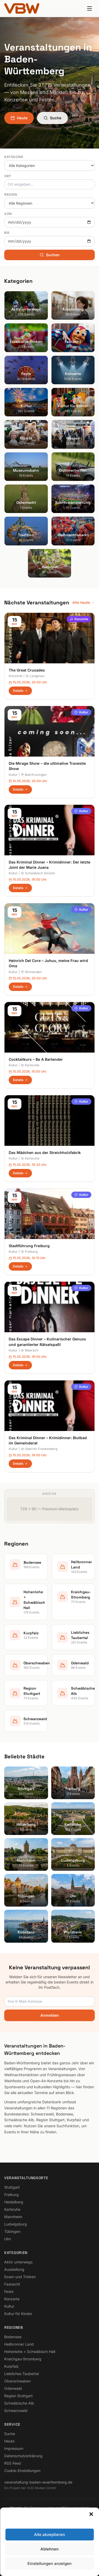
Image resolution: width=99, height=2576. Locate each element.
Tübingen (12, 2231)
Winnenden (31, 972)
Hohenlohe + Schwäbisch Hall (29, 2351)
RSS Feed (12, 2463)
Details (20, 691)
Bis (7, 233)
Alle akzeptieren (49, 2534)
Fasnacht (12, 2284)
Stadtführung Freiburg (29, 1245)
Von (8, 214)
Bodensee (12, 2337)
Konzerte (79, 619)
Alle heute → (83, 602)
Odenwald (13, 2388)
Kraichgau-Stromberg (22, 2359)
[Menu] (89, 8)
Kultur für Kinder (18, 2313)
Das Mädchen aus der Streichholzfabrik (45, 1152)
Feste (8, 2291)
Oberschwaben (17, 2381)
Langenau (35, 676)
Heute (19, 118)
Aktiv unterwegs (18, 2262)
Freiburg (29, 1252)
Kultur (81, 712)
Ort (7, 176)
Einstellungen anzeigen (49, 2563)
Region (10, 194)
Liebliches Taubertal (21, 2373)
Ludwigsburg (15, 2224)
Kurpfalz (11, 2366)
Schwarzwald (15, 2410)
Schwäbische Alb (19, 2403)
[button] (91, 2514)
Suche (52, 118)
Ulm (7, 2239)
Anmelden (49, 2015)
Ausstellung (14, 2269)
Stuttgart (12, 2187)
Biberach (29, 1350)
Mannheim (13, 2216)
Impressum (13, 2448)
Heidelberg (13, 2202)
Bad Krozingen (34, 775)
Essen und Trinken (20, 2276)
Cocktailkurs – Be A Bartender (36, 1059)
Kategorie (13, 157)
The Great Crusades (27, 670)
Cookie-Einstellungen (22, 2470)
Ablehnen (49, 2549)
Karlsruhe (30, 1065)
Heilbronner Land (19, 2344)
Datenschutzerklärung (23, 2456)
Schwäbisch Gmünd (38, 873)
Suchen (50, 255)
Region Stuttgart (18, 2396)
